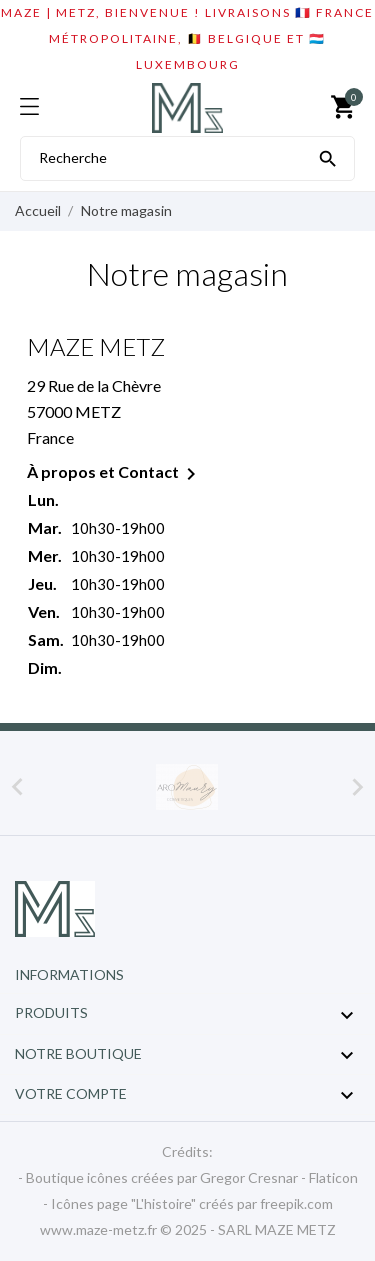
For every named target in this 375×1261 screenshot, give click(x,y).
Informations (69, 974)
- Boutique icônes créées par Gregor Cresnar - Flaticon (188, 1177)
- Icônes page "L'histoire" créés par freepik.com (188, 1203)
